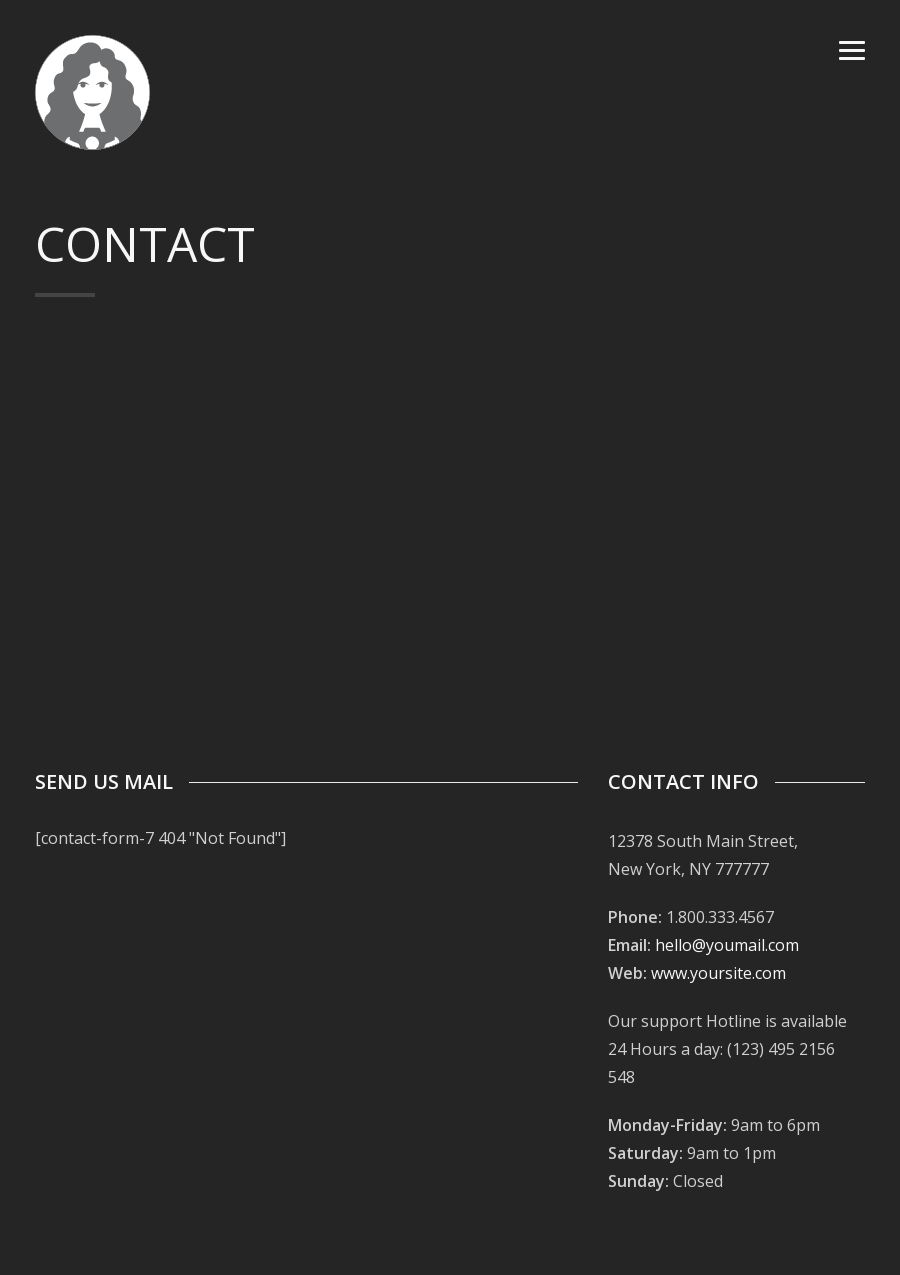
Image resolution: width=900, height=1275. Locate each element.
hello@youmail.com (727, 945)
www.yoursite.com (718, 973)
